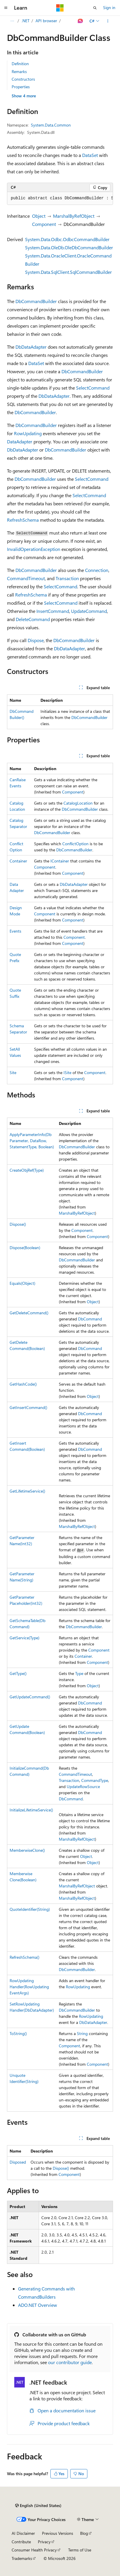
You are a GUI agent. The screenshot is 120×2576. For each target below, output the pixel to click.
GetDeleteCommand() (29, 1312)
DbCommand (90, 1319)
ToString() (18, 2033)
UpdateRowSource (83, 1786)
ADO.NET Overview (37, 2305)
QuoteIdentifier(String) (30, 1909)
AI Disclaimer (23, 2533)
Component (44, 224)
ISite (67, 1072)
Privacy (44, 2541)
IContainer (59, 861)
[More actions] (108, 21)
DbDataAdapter (31, 347)
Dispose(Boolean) (25, 1247)
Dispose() (18, 1224)
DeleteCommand (33, 619)
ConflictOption (75, 843)
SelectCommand (93, 388)
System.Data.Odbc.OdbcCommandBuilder (67, 239)
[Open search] (95, 8)
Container (18, 861)
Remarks (19, 71)
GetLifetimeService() (27, 1491)
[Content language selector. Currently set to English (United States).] (38, 2505)
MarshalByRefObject (73, 216)
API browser (46, 20)
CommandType (94, 1780)
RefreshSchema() (24, 1957)
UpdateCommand (89, 611)
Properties (21, 86)
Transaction (67, 578)
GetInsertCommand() (28, 1407)
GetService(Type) (24, 1637)
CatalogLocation (78, 803)
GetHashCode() (23, 1384)
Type (79, 1673)
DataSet (90, 155)
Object (38, 216)
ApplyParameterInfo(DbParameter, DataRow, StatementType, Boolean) (32, 1140)
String (82, 2033)
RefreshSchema (23, 520)
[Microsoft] (60, 8)
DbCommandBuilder (36, 301)
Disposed (18, 2162)
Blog (84, 2533)
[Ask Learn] (80, 21)
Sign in (109, 7)
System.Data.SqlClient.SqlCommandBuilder (68, 272)
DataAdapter (19, 441)
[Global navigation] (6, 8)
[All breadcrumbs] (12, 21)
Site (13, 1072)
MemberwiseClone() (27, 1850)
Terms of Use (79, 2550)
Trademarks (22, 2558)
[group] (60, 198)
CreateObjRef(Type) (27, 1170)
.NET (25, 20)
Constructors (23, 79)
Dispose (36, 640)
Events (15, 931)
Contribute (21, 2541)
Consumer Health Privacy (34, 2550)
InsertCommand (52, 611)
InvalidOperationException (33, 549)
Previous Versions (57, 2533)
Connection (96, 570)
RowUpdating (28, 433)
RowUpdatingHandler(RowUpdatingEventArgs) (29, 1987)
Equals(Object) (22, 1283)
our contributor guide (70, 2362)
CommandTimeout (26, 578)
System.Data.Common (51, 125)
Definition (20, 63)
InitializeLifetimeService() (31, 1810)
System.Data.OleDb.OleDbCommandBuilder (69, 247)
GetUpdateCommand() (30, 1697)
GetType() (18, 1673)
